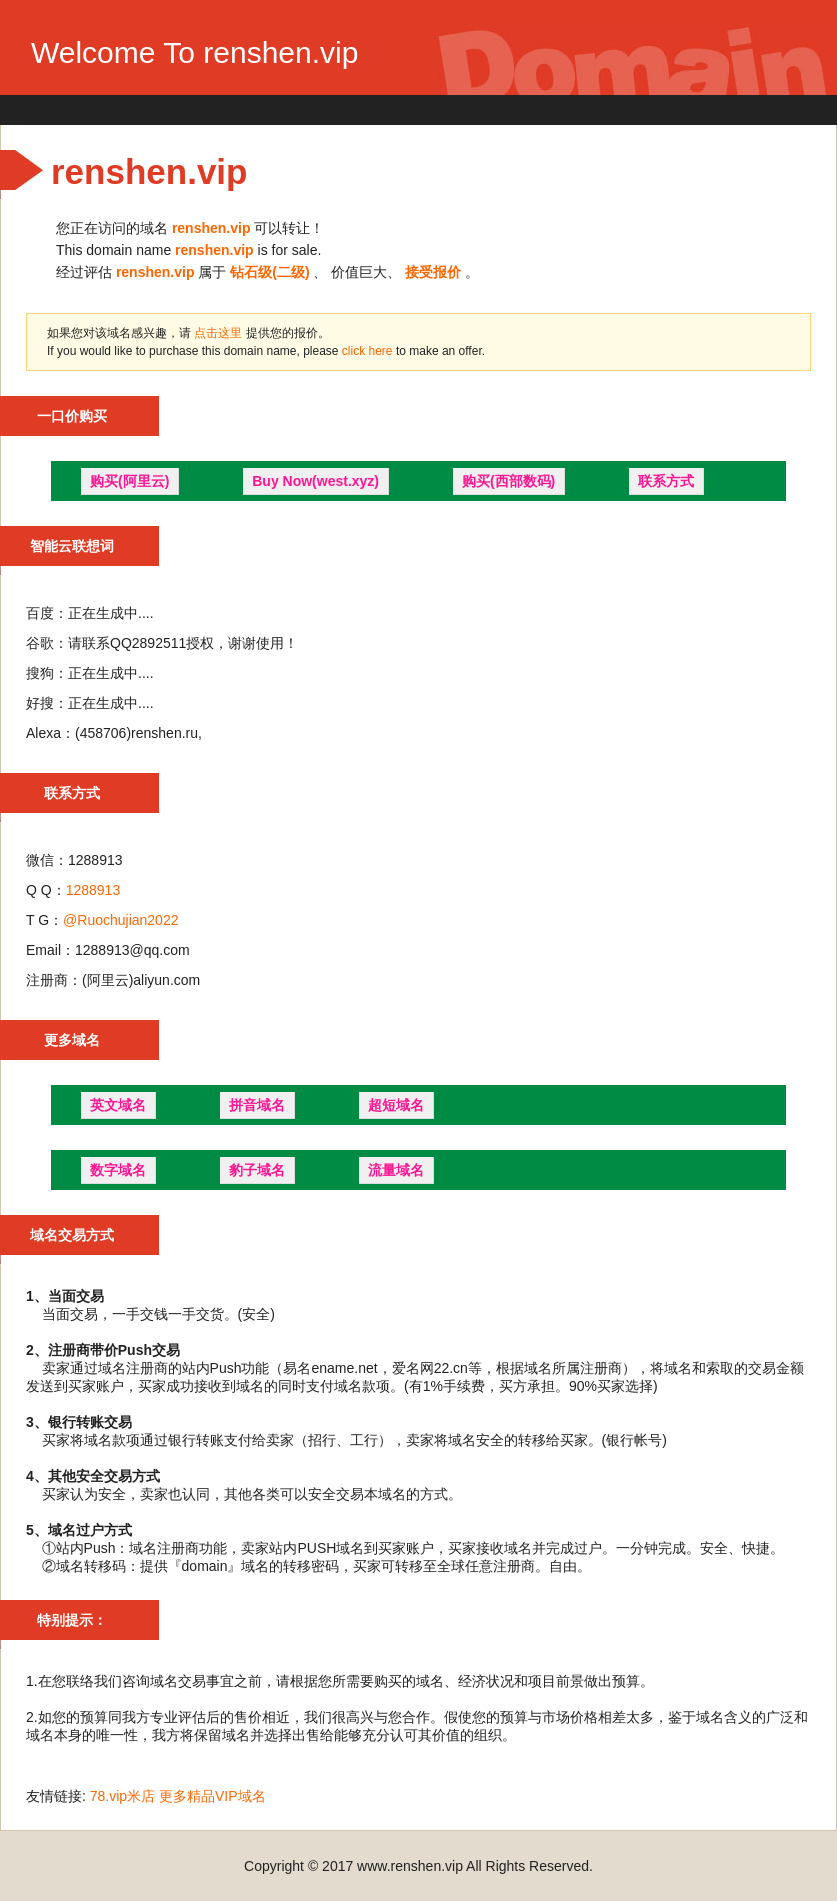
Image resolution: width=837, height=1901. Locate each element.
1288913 (93, 890)
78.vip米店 (122, 1796)
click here (369, 351)
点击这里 (218, 333)
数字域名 (118, 1170)
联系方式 (666, 481)
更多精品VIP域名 (212, 1796)
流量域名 (396, 1170)
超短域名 (396, 1105)
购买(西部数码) (508, 481)
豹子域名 (257, 1170)
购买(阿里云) (129, 481)
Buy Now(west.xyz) (315, 481)
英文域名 (118, 1105)
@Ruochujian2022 (120, 920)
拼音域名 (257, 1105)
